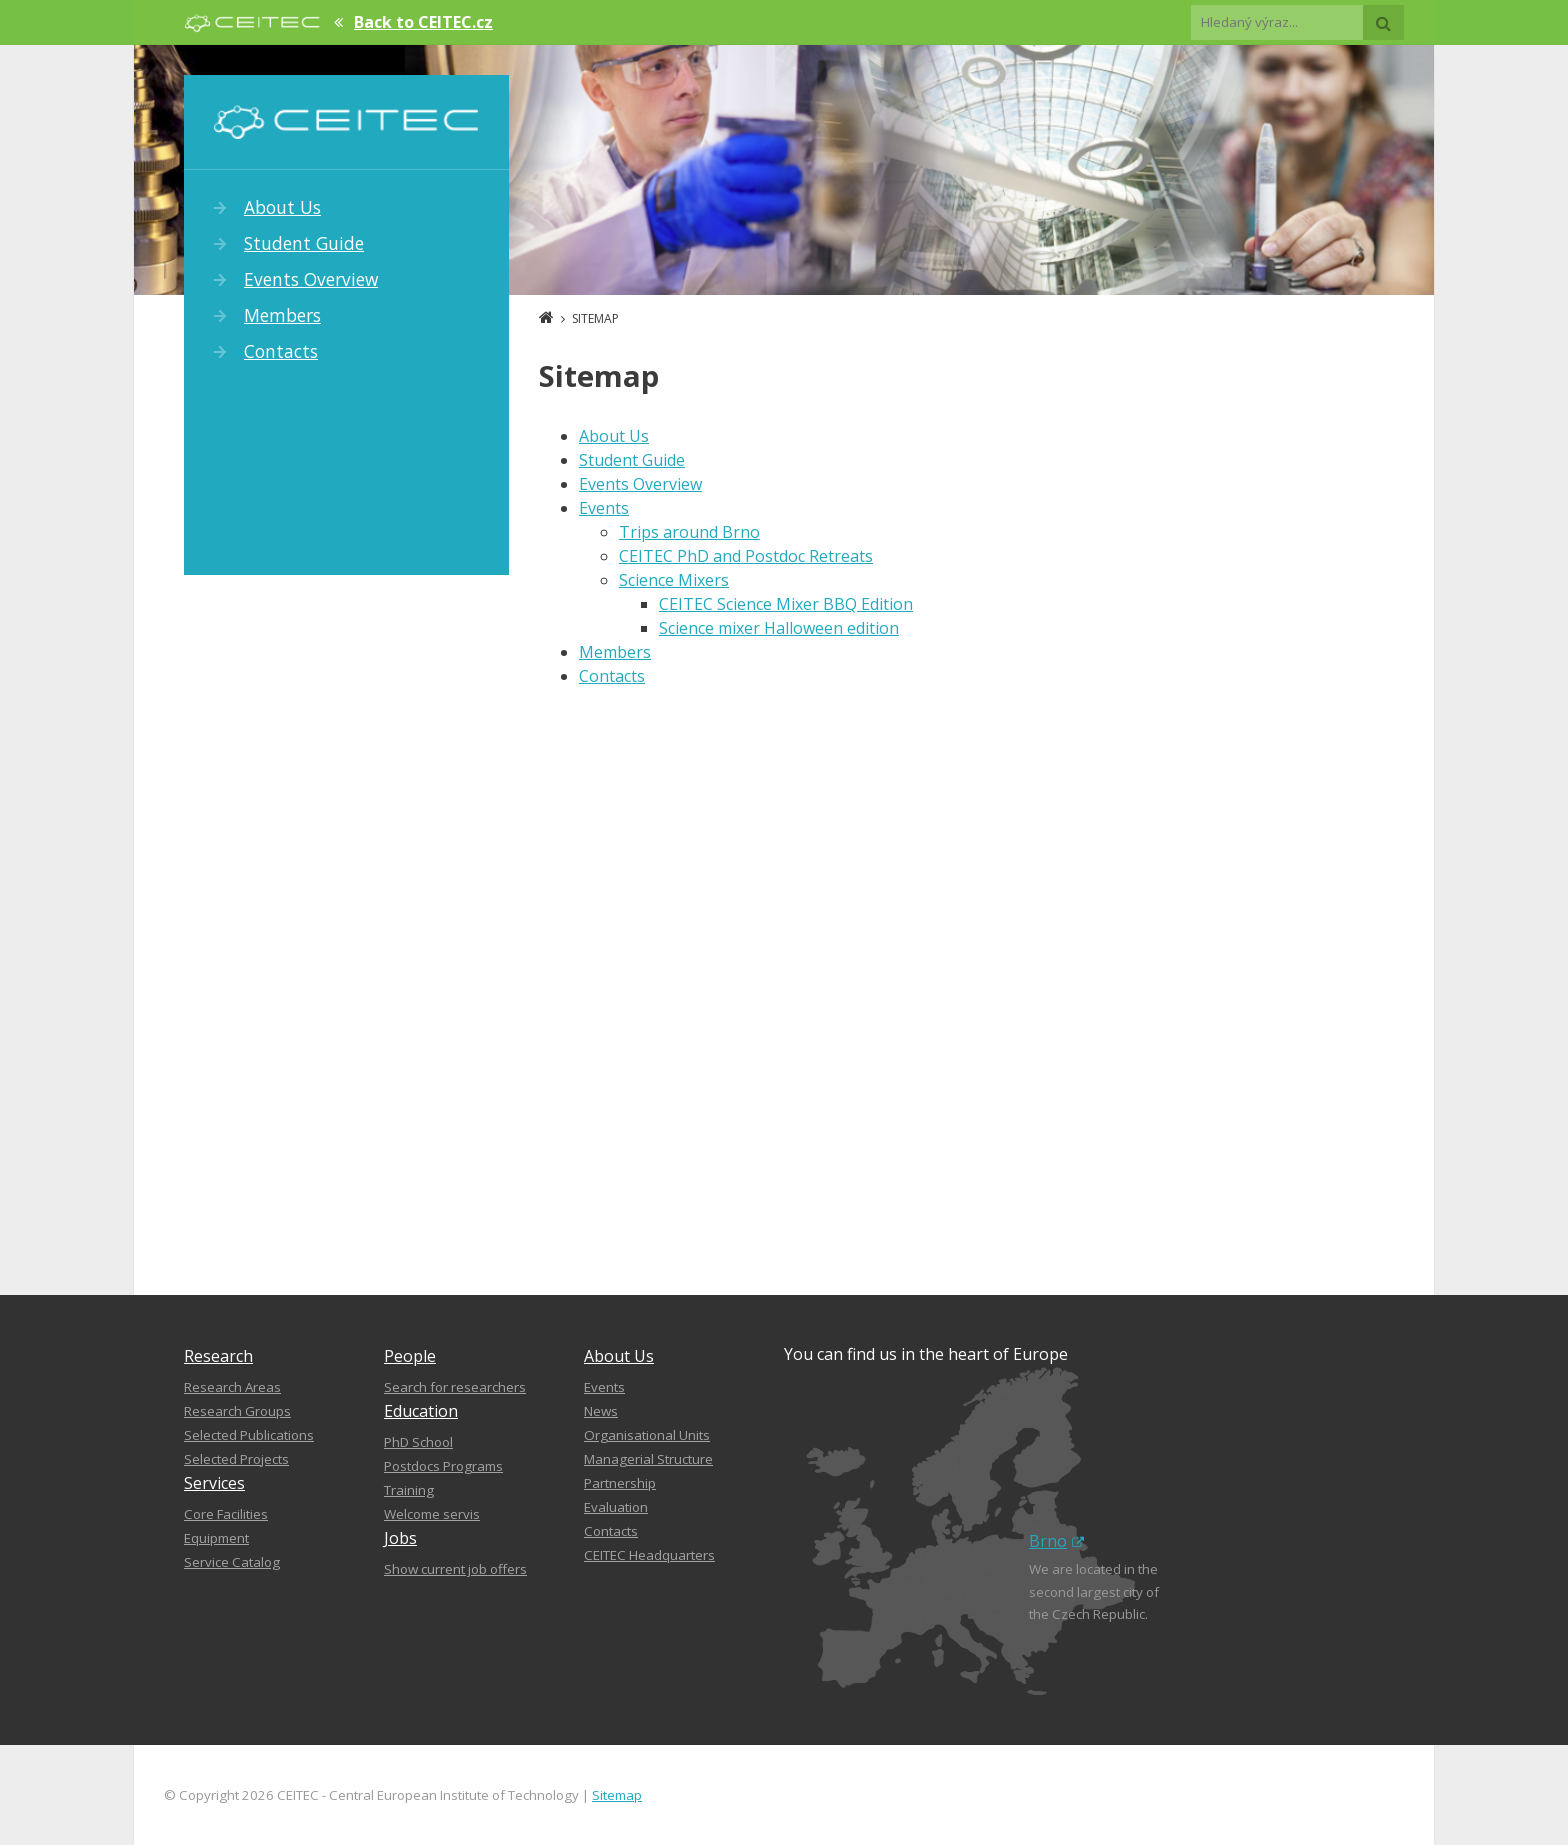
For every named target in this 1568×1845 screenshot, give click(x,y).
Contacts (281, 351)
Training (409, 1490)
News (601, 1411)
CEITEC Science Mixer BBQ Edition (786, 604)
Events (604, 508)
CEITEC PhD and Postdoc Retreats (746, 556)
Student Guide (304, 243)
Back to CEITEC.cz (423, 22)
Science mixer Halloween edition (779, 628)
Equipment (216, 1538)
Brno (1056, 1541)
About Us (282, 207)
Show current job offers (455, 1569)
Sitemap (617, 1795)
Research (218, 1356)
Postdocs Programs (443, 1466)
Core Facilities (226, 1514)
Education (421, 1411)
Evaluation (616, 1507)
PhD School (418, 1442)
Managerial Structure (648, 1459)
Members (282, 315)
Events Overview (311, 279)
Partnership (620, 1483)
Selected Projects (236, 1459)
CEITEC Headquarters (649, 1555)
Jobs (400, 1538)
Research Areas (232, 1387)
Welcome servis (432, 1514)
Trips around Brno (689, 532)
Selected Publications (249, 1435)
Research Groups (237, 1411)
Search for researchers (455, 1387)
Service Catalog (232, 1562)
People (410, 1356)
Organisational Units (647, 1435)
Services (214, 1483)
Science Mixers (674, 580)
